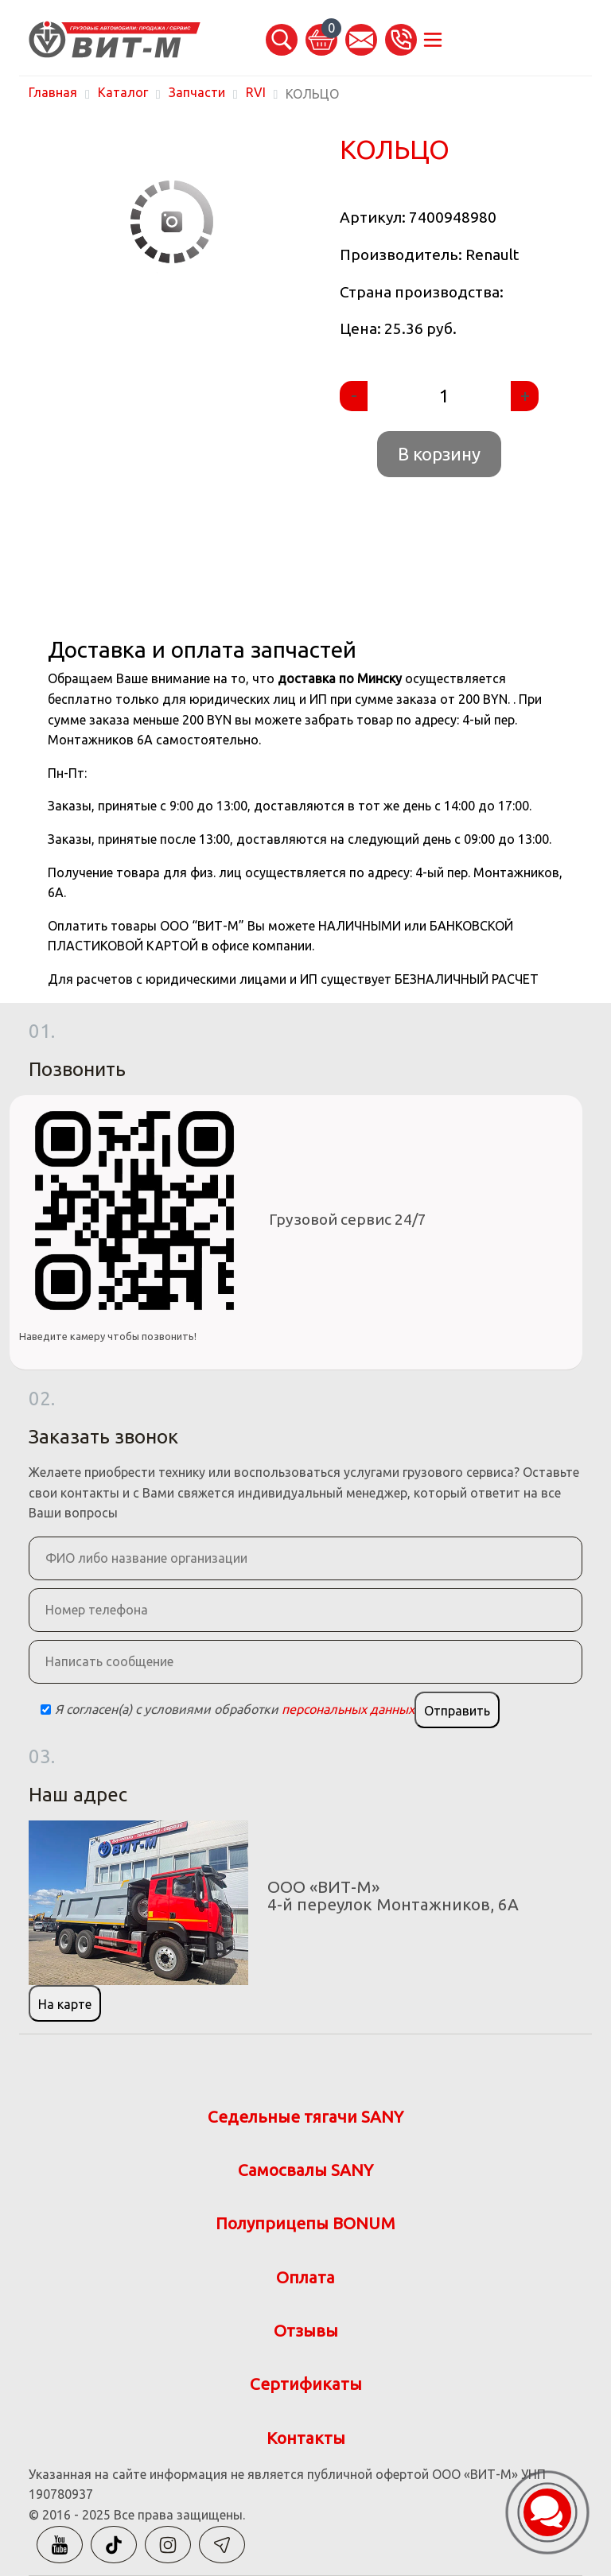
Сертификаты (306, 2384)
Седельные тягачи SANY (305, 2117)
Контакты (306, 2438)
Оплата (305, 2277)
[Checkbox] (46, 1709)
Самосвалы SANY (305, 2170)
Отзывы (306, 2331)
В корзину (439, 454)
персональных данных (348, 1709)
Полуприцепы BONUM (305, 2223)
